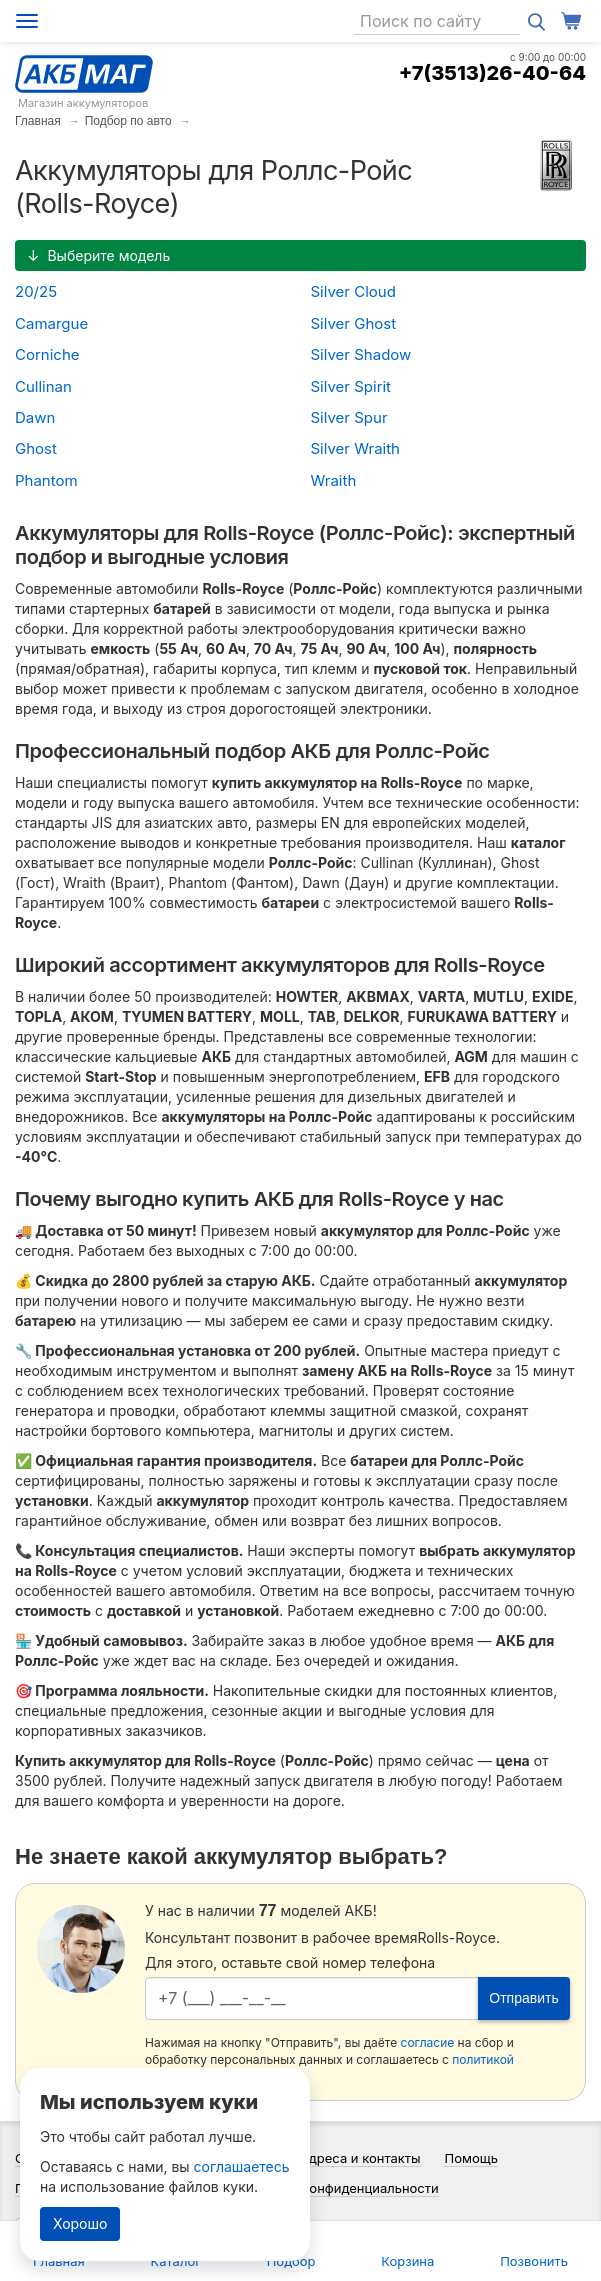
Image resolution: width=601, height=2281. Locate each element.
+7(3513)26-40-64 (492, 73)
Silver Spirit (351, 386)
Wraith (334, 480)
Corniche (47, 354)
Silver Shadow (361, 354)
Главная (38, 121)
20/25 (36, 291)
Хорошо (80, 2223)
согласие (428, 2042)
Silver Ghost (354, 323)
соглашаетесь (242, 2166)
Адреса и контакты (360, 2158)
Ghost (36, 448)
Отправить (523, 1998)
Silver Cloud (353, 291)
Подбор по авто (128, 121)
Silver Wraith (355, 448)
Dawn (35, 417)
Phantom (46, 480)
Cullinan (43, 386)
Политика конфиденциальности (338, 2188)
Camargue (51, 323)
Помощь (470, 2158)
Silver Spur (349, 417)
